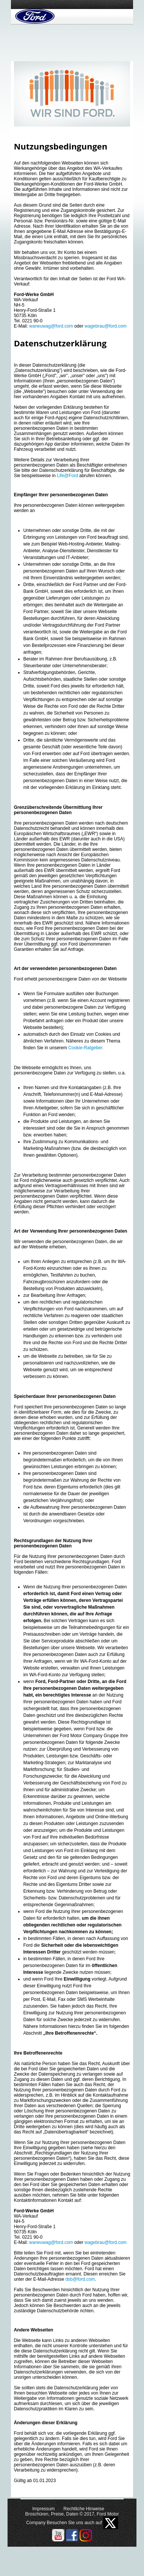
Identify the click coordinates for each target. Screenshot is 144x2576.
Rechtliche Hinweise (83, 2508)
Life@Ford (67, 475)
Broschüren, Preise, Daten (51, 2514)
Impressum (43, 2508)
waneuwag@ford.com (51, 326)
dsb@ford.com (80, 2279)
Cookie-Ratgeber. (85, 1047)
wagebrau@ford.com (105, 326)
